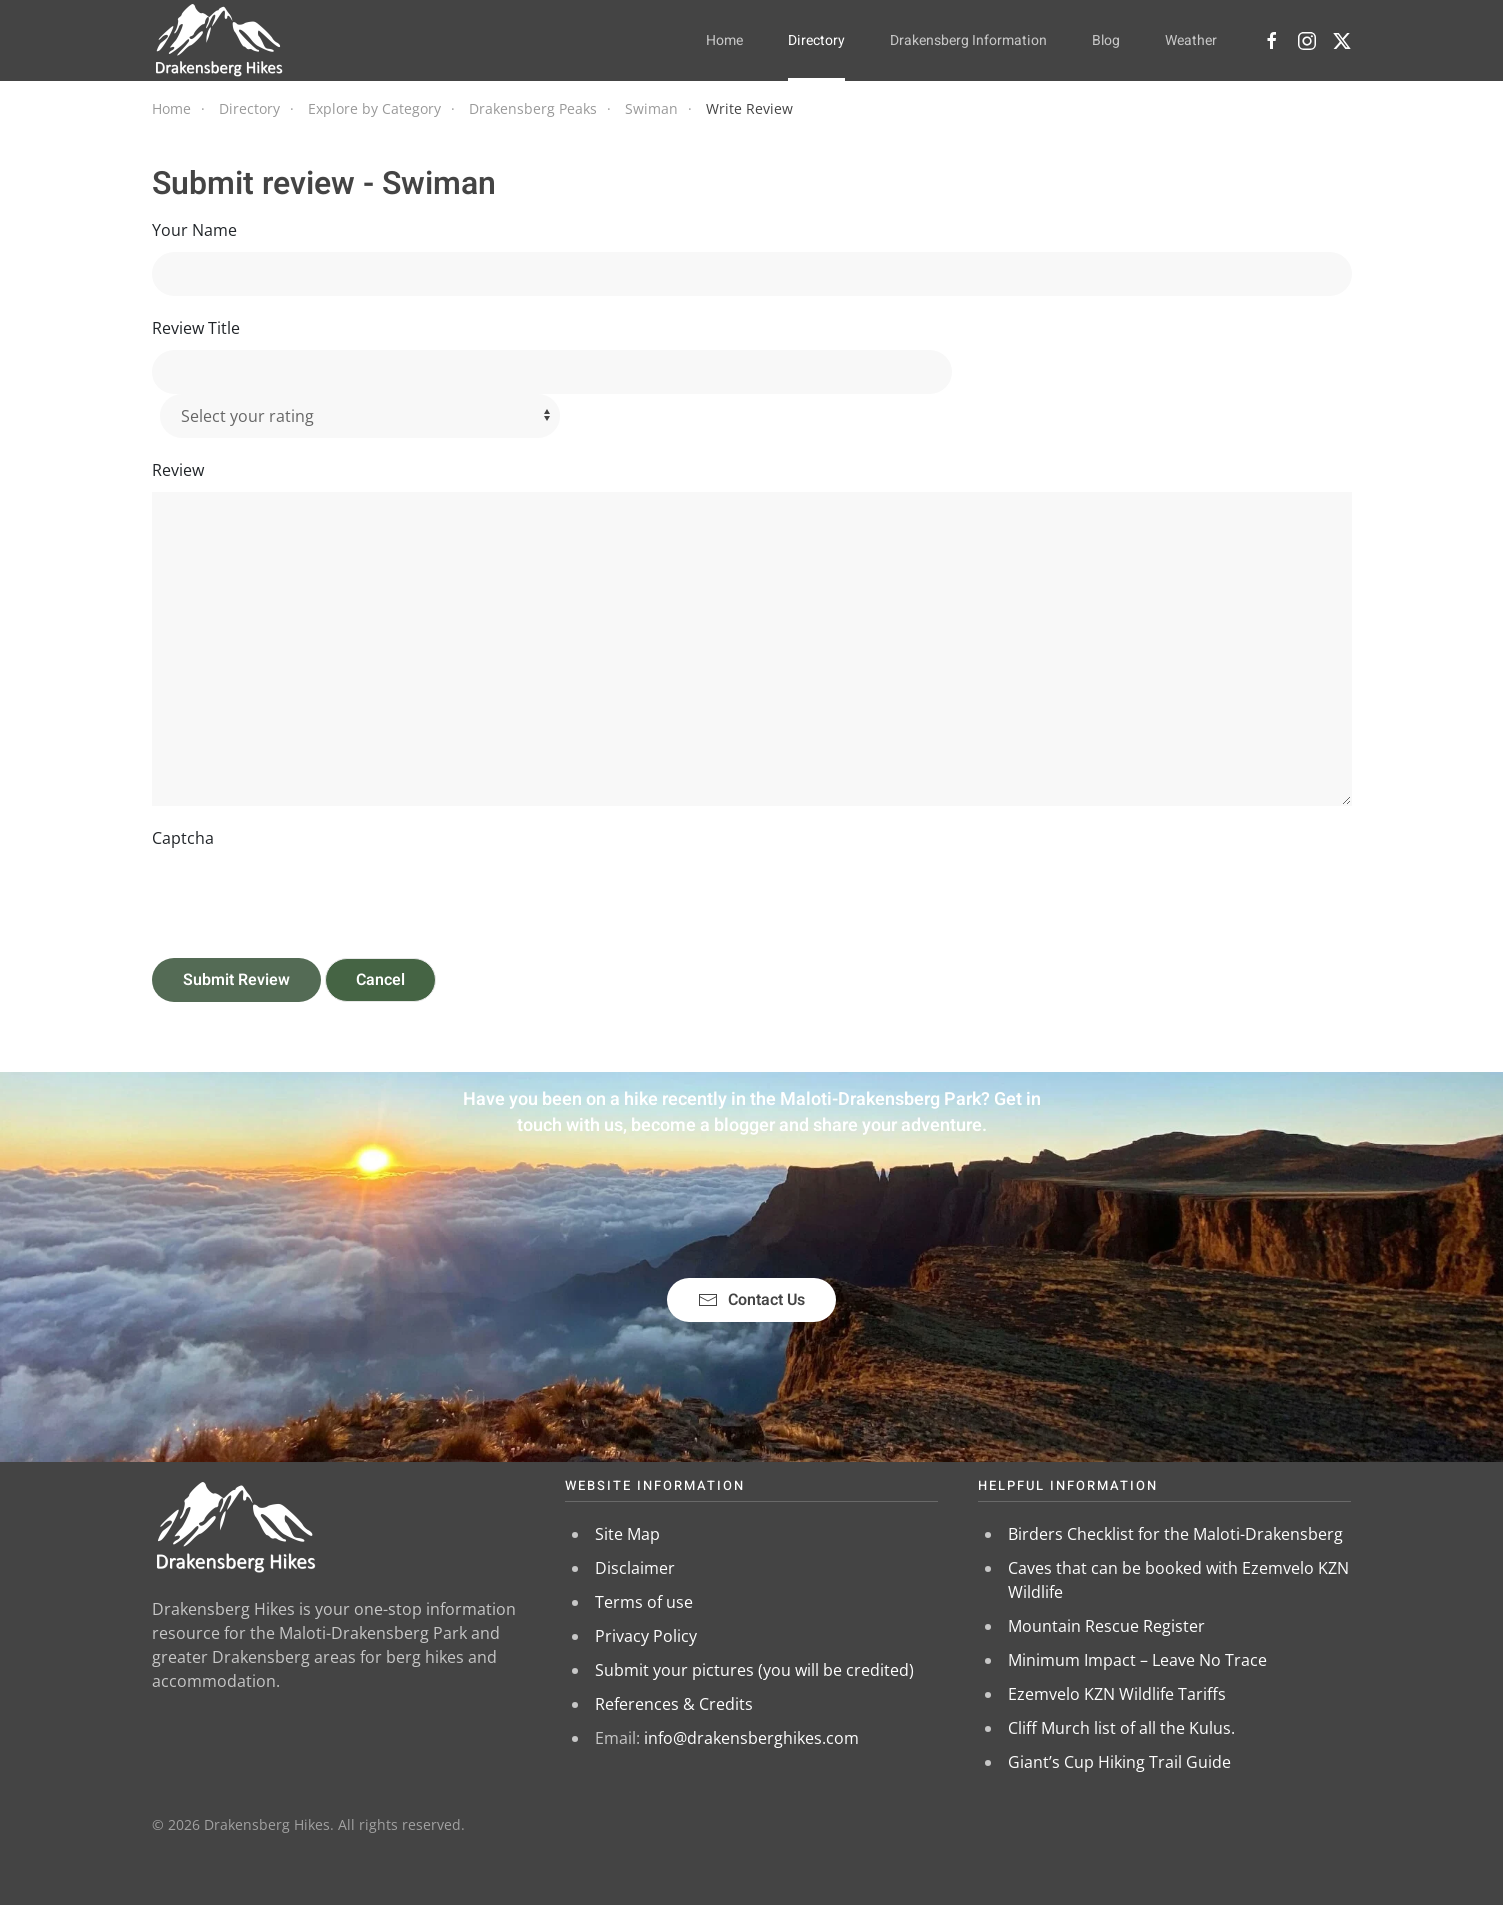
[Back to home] (219, 40)
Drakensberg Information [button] (968, 40)
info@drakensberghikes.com (751, 1738)
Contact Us (751, 1300)
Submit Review (236, 980)
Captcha (183, 838)
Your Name (194, 230)
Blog (1106, 40)
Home (724, 40)
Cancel (380, 980)
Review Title (196, 328)
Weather (1191, 40)
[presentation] (304, 899)
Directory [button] (816, 40)
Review (178, 470)
